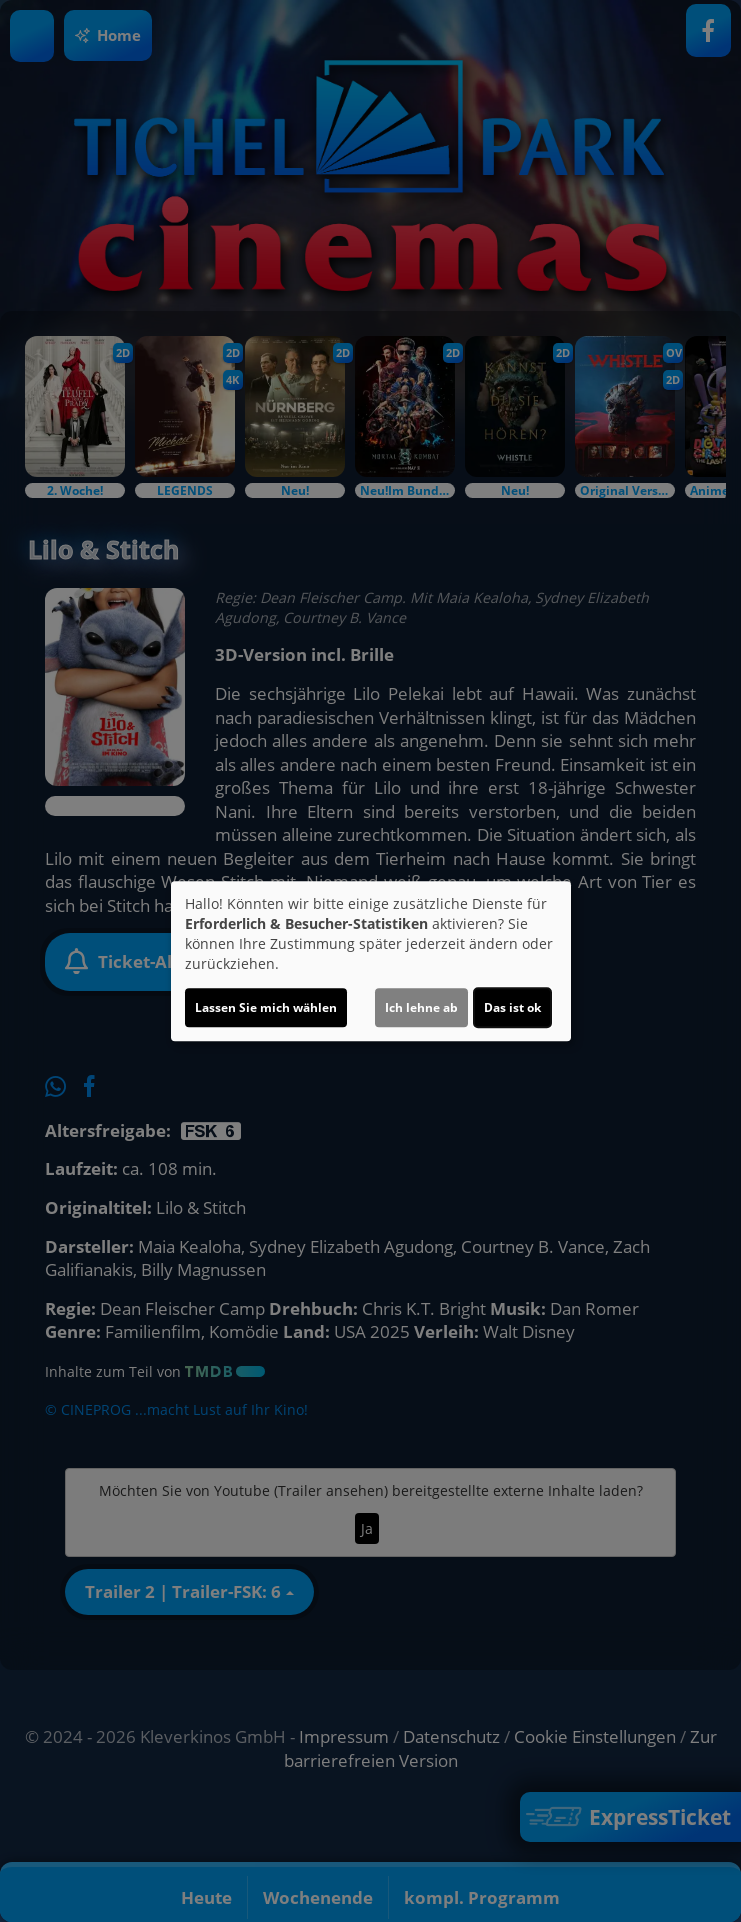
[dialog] (371, 961)
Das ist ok (512, 1007)
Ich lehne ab (421, 1007)
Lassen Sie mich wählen (266, 1007)
